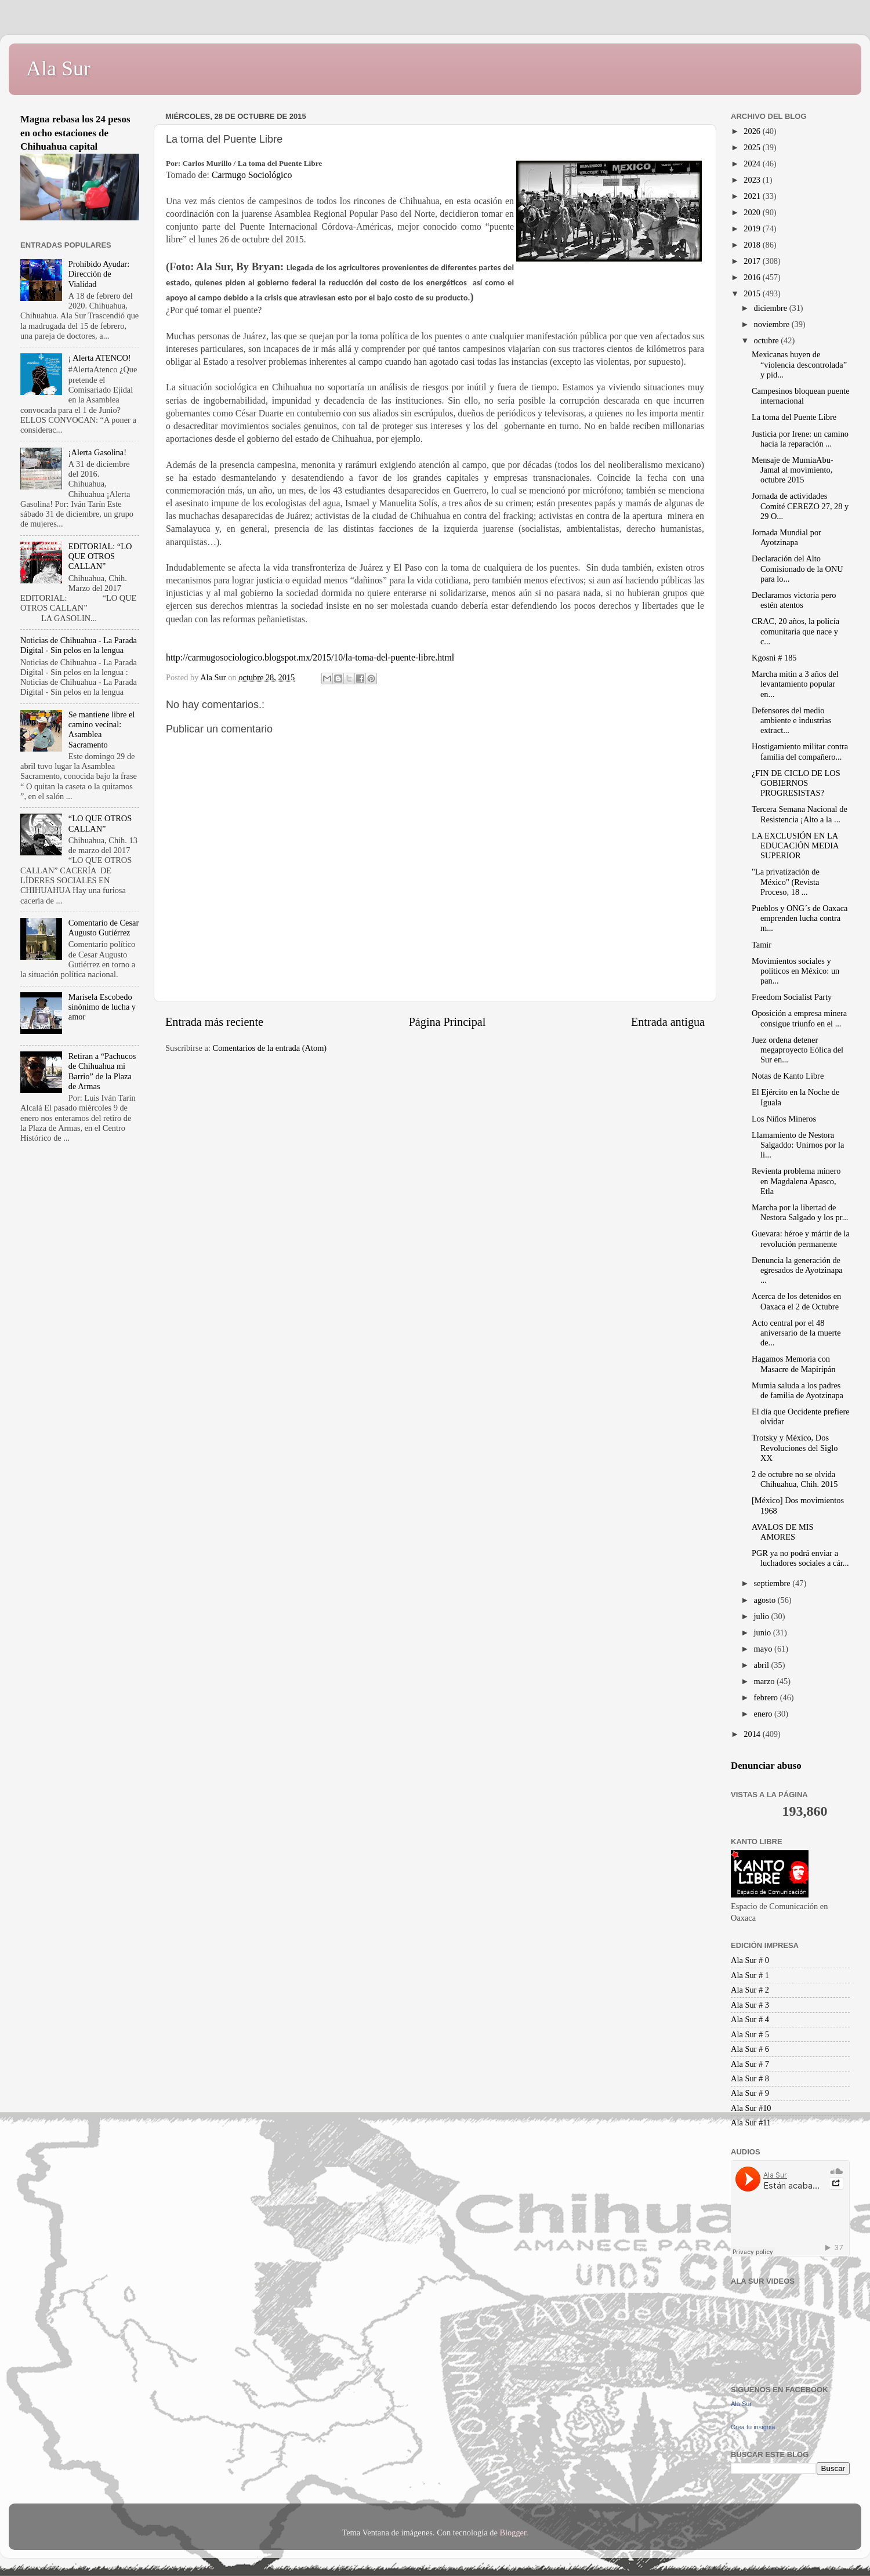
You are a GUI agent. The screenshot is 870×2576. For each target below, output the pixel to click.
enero (764, 1713)
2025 (753, 147)
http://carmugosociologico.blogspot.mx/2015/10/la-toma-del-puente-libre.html (310, 657)
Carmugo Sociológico (252, 175)
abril (762, 1665)
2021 (753, 196)
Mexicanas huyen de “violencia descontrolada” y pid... (799, 364)
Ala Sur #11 (751, 2122)
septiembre (773, 1583)
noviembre (773, 324)
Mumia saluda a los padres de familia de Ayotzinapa (797, 1390)
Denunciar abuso (766, 1765)
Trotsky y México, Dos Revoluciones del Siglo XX (795, 1448)
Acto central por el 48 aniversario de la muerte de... (796, 1333)
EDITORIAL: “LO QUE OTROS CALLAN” (100, 556)
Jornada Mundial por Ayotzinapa (786, 537)
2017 (753, 261)
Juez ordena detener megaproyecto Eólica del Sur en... (797, 1050)
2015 (753, 293)
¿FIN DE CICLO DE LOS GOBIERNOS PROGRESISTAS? (796, 783)
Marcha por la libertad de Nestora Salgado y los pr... (800, 1212)
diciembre (771, 308)
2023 (753, 179)
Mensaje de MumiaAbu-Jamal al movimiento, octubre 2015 (792, 470)
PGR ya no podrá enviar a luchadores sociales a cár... (800, 1558)
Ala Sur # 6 (750, 2048)
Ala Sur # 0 (750, 1960)
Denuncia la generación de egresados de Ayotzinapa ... (797, 1270)
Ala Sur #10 (751, 2108)
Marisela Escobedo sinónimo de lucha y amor (102, 1007)
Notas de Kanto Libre (788, 1075)
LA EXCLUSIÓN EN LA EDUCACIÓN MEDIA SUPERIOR (795, 846)
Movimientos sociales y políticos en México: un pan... (795, 971)
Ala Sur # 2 (750, 1989)
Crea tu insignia (753, 2426)
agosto (766, 1600)
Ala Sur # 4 (750, 2019)
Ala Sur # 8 (750, 2078)
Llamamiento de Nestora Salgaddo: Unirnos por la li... (798, 1145)
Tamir (761, 944)
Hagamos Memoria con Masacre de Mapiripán (793, 1363)
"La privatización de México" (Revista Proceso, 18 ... (786, 882)
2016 (753, 277)
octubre (767, 340)
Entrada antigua (668, 1021)
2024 (753, 163)
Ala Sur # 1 (750, 1975)
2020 (753, 212)
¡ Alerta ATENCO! (99, 357)
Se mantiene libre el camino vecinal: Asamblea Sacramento (101, 729)
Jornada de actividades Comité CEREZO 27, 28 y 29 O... (800, 506)
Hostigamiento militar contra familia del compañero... (800, 751)
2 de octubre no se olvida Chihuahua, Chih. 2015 (795, 1479)
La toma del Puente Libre (794, 417)
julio (762, 1616)
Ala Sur (58, 68)
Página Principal (447, 1021)
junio (763, 1632)
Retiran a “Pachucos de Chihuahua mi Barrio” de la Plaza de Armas (102, 1071)
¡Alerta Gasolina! (97, 452)
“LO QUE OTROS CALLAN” (100, 823)
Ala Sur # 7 (750, 2064)
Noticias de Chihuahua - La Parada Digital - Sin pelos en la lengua (78, 645)
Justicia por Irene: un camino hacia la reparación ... (800, 438)
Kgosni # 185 (774, 657)
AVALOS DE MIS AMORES (783, 1531)
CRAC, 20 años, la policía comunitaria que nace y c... (795, 631)
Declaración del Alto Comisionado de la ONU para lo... (797, 568)
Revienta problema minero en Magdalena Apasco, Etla (796, 1181)
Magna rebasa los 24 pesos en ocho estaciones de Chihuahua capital (75, 133)
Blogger (512, 2532)
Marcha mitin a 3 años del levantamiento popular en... (795, 684)
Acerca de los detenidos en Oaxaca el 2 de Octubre (796, 1301)
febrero (767, 1697)
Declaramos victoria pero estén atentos (794, 599)
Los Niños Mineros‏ (784, 1118)
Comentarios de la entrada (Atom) (270, 1048)
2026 (753, 131)
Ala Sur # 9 (750, 2093)
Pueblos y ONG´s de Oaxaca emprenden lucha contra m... (799, 918)
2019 (753, 228)
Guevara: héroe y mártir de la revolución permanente (801, 1238)
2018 (753, 244)
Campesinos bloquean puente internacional (801, 395)
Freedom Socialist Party (792, 997)
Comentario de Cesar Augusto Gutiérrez (103, 927)
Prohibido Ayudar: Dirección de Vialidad (98, 274)
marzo (765, 1681)
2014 (753, 1734)
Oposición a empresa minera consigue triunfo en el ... (799, 1018)
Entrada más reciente (214, 1021)
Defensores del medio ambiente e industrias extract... (791, 720)
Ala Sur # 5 (750, 2034)
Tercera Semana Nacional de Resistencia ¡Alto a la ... (799, 813)
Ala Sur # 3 (750, 2004)
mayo (764, 1648)
